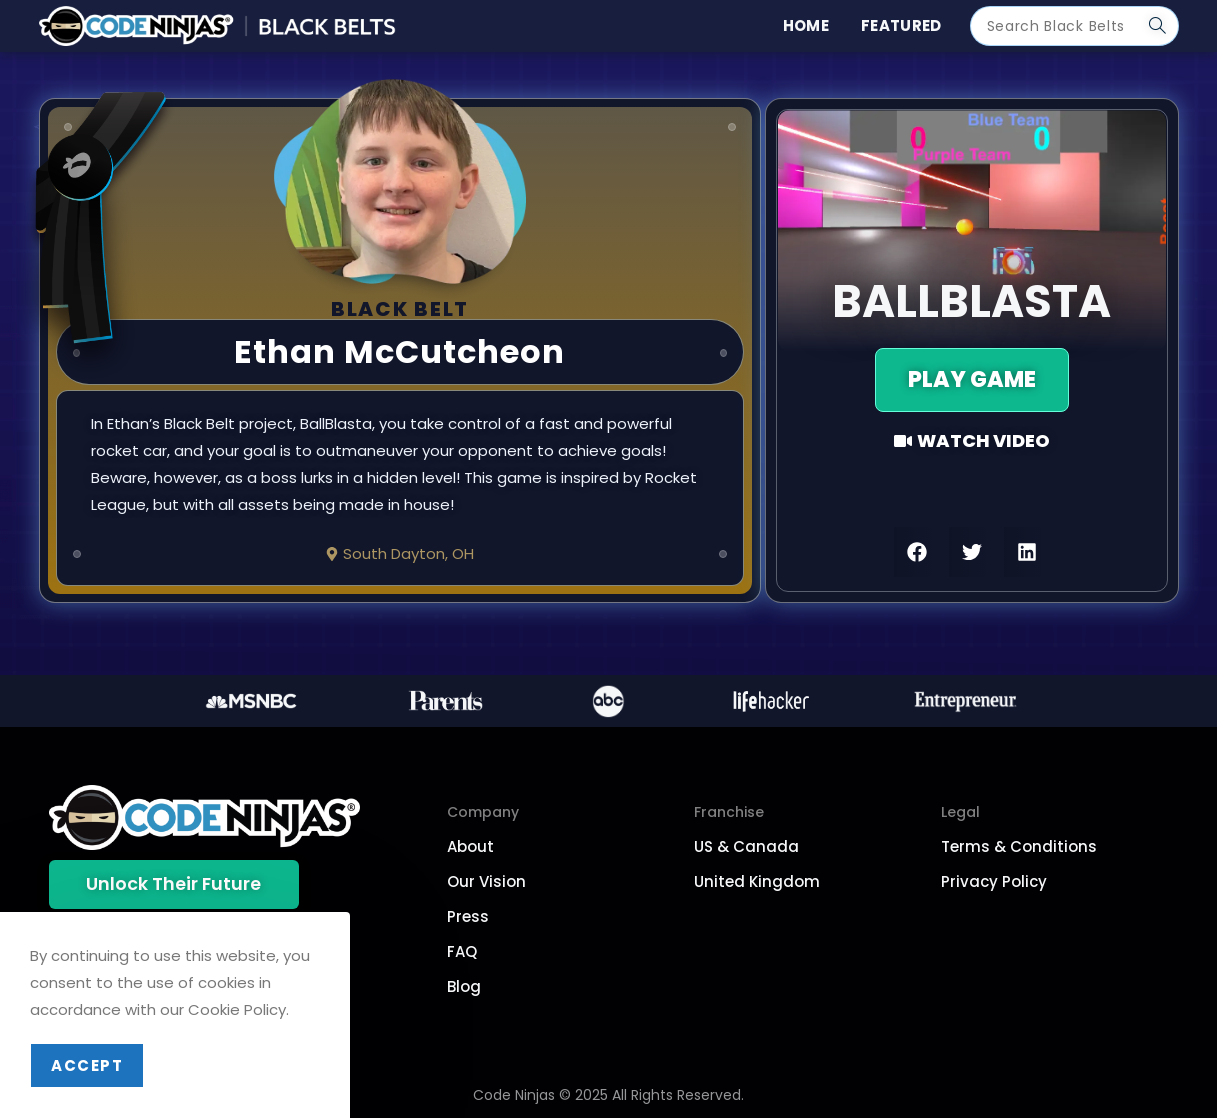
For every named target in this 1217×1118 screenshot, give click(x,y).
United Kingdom (757, 881)
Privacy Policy (994, 881)
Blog (464, 986)
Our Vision (486, 881)
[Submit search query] (1159, 26)
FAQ (462, 951)
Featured (901, 25)
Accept (87, 1065)
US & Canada (746, 846)
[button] (916, 552)
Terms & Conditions (1019, 846)
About (470, 846)
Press (468, 916)
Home (806, 25)
